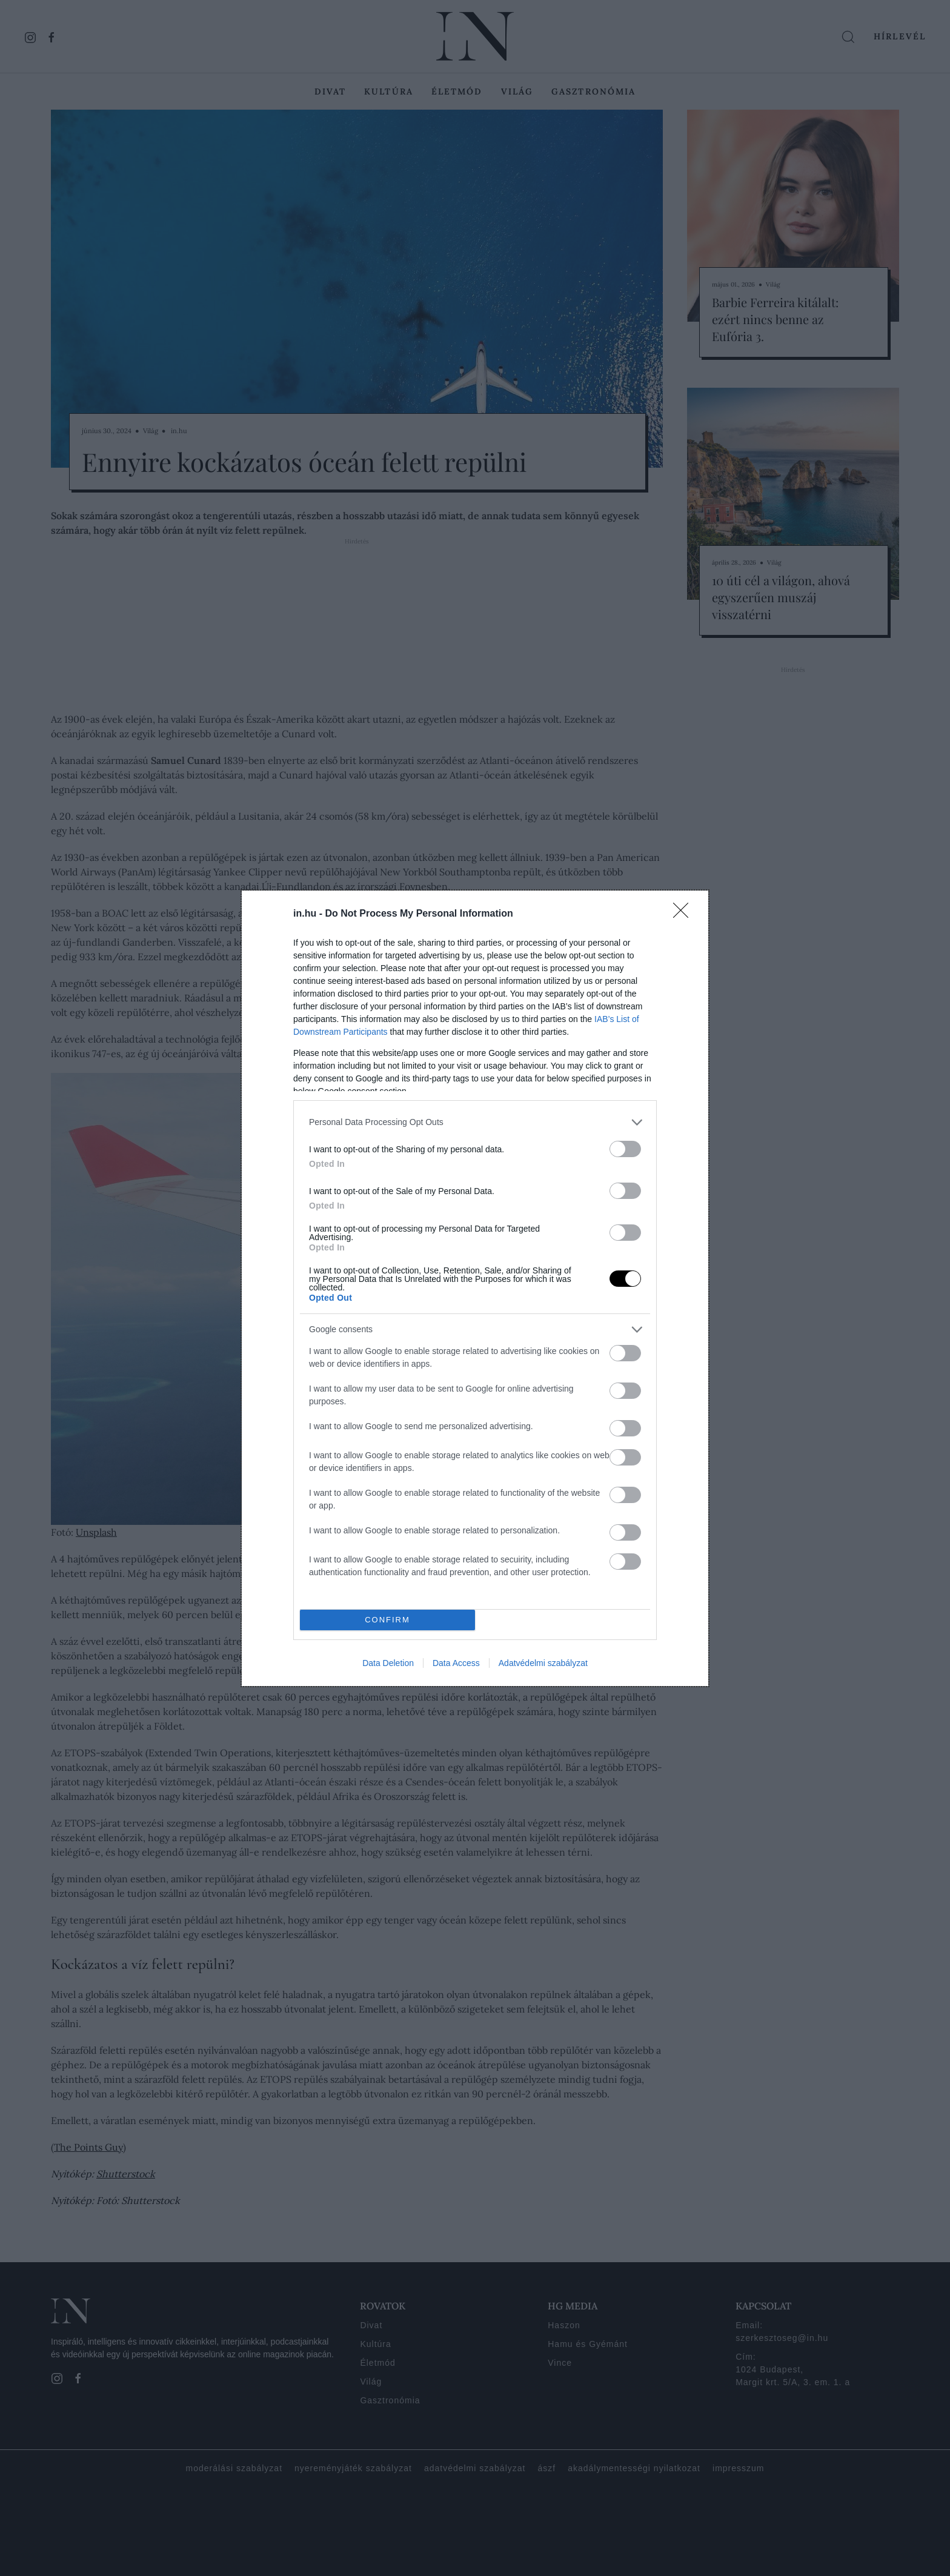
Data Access (456, 1663)
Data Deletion (388, 1663)
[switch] (625, 1149)
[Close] (684, 914)
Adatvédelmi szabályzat (543, 1663)
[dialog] (475, 1288)
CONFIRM (387, 1619)
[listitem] (475, 1122)
